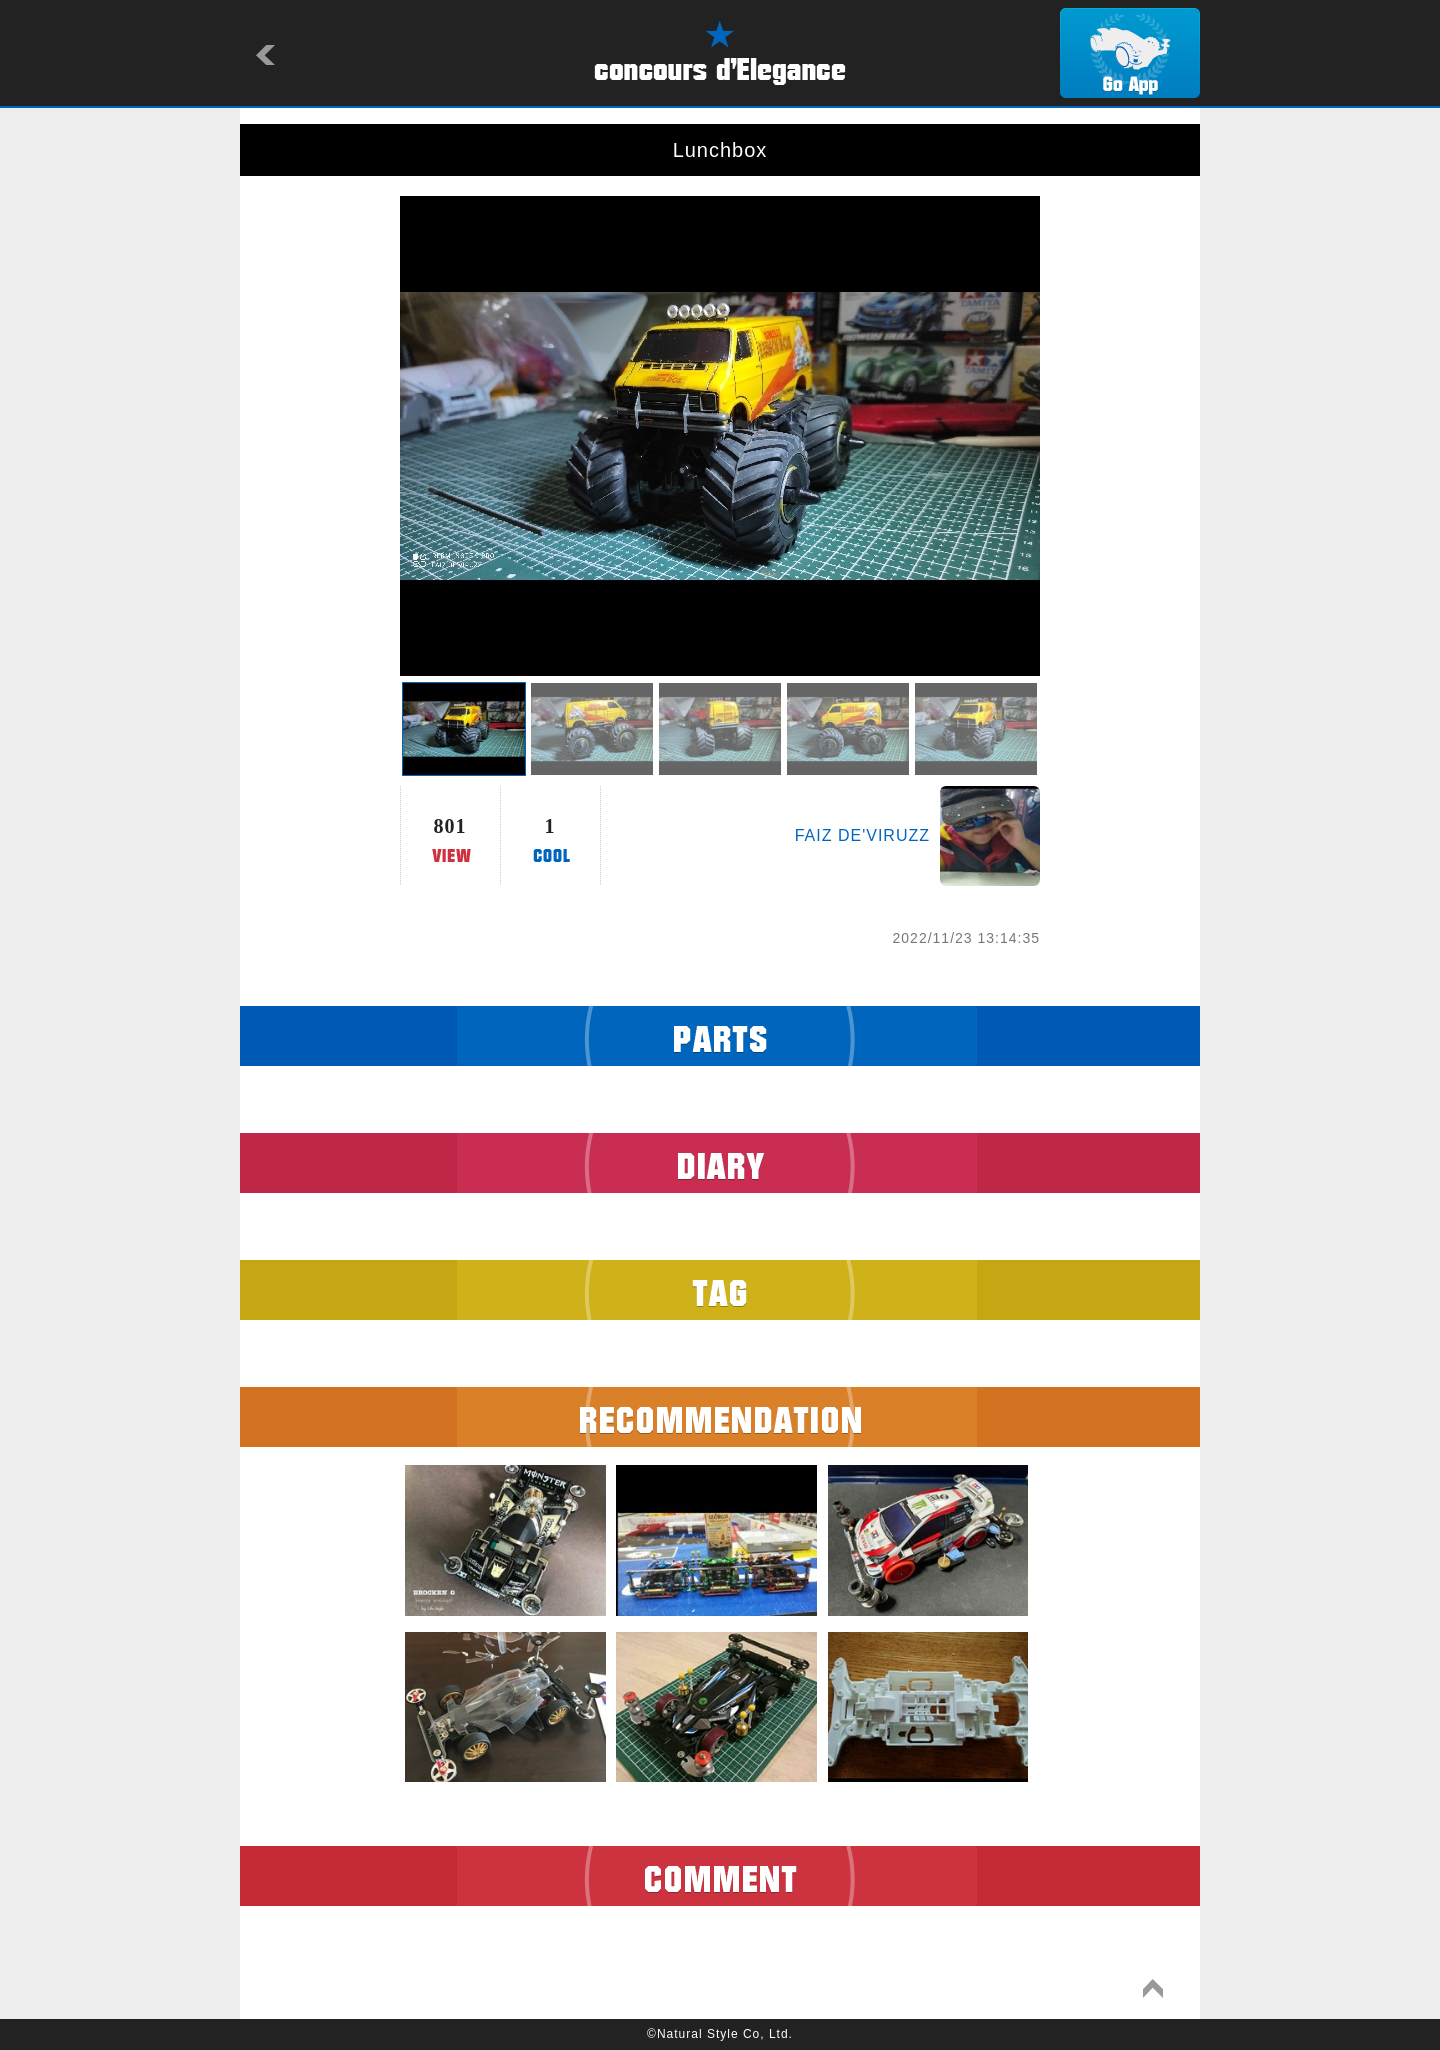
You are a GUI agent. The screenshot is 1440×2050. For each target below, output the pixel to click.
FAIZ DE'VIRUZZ (862, 835)
